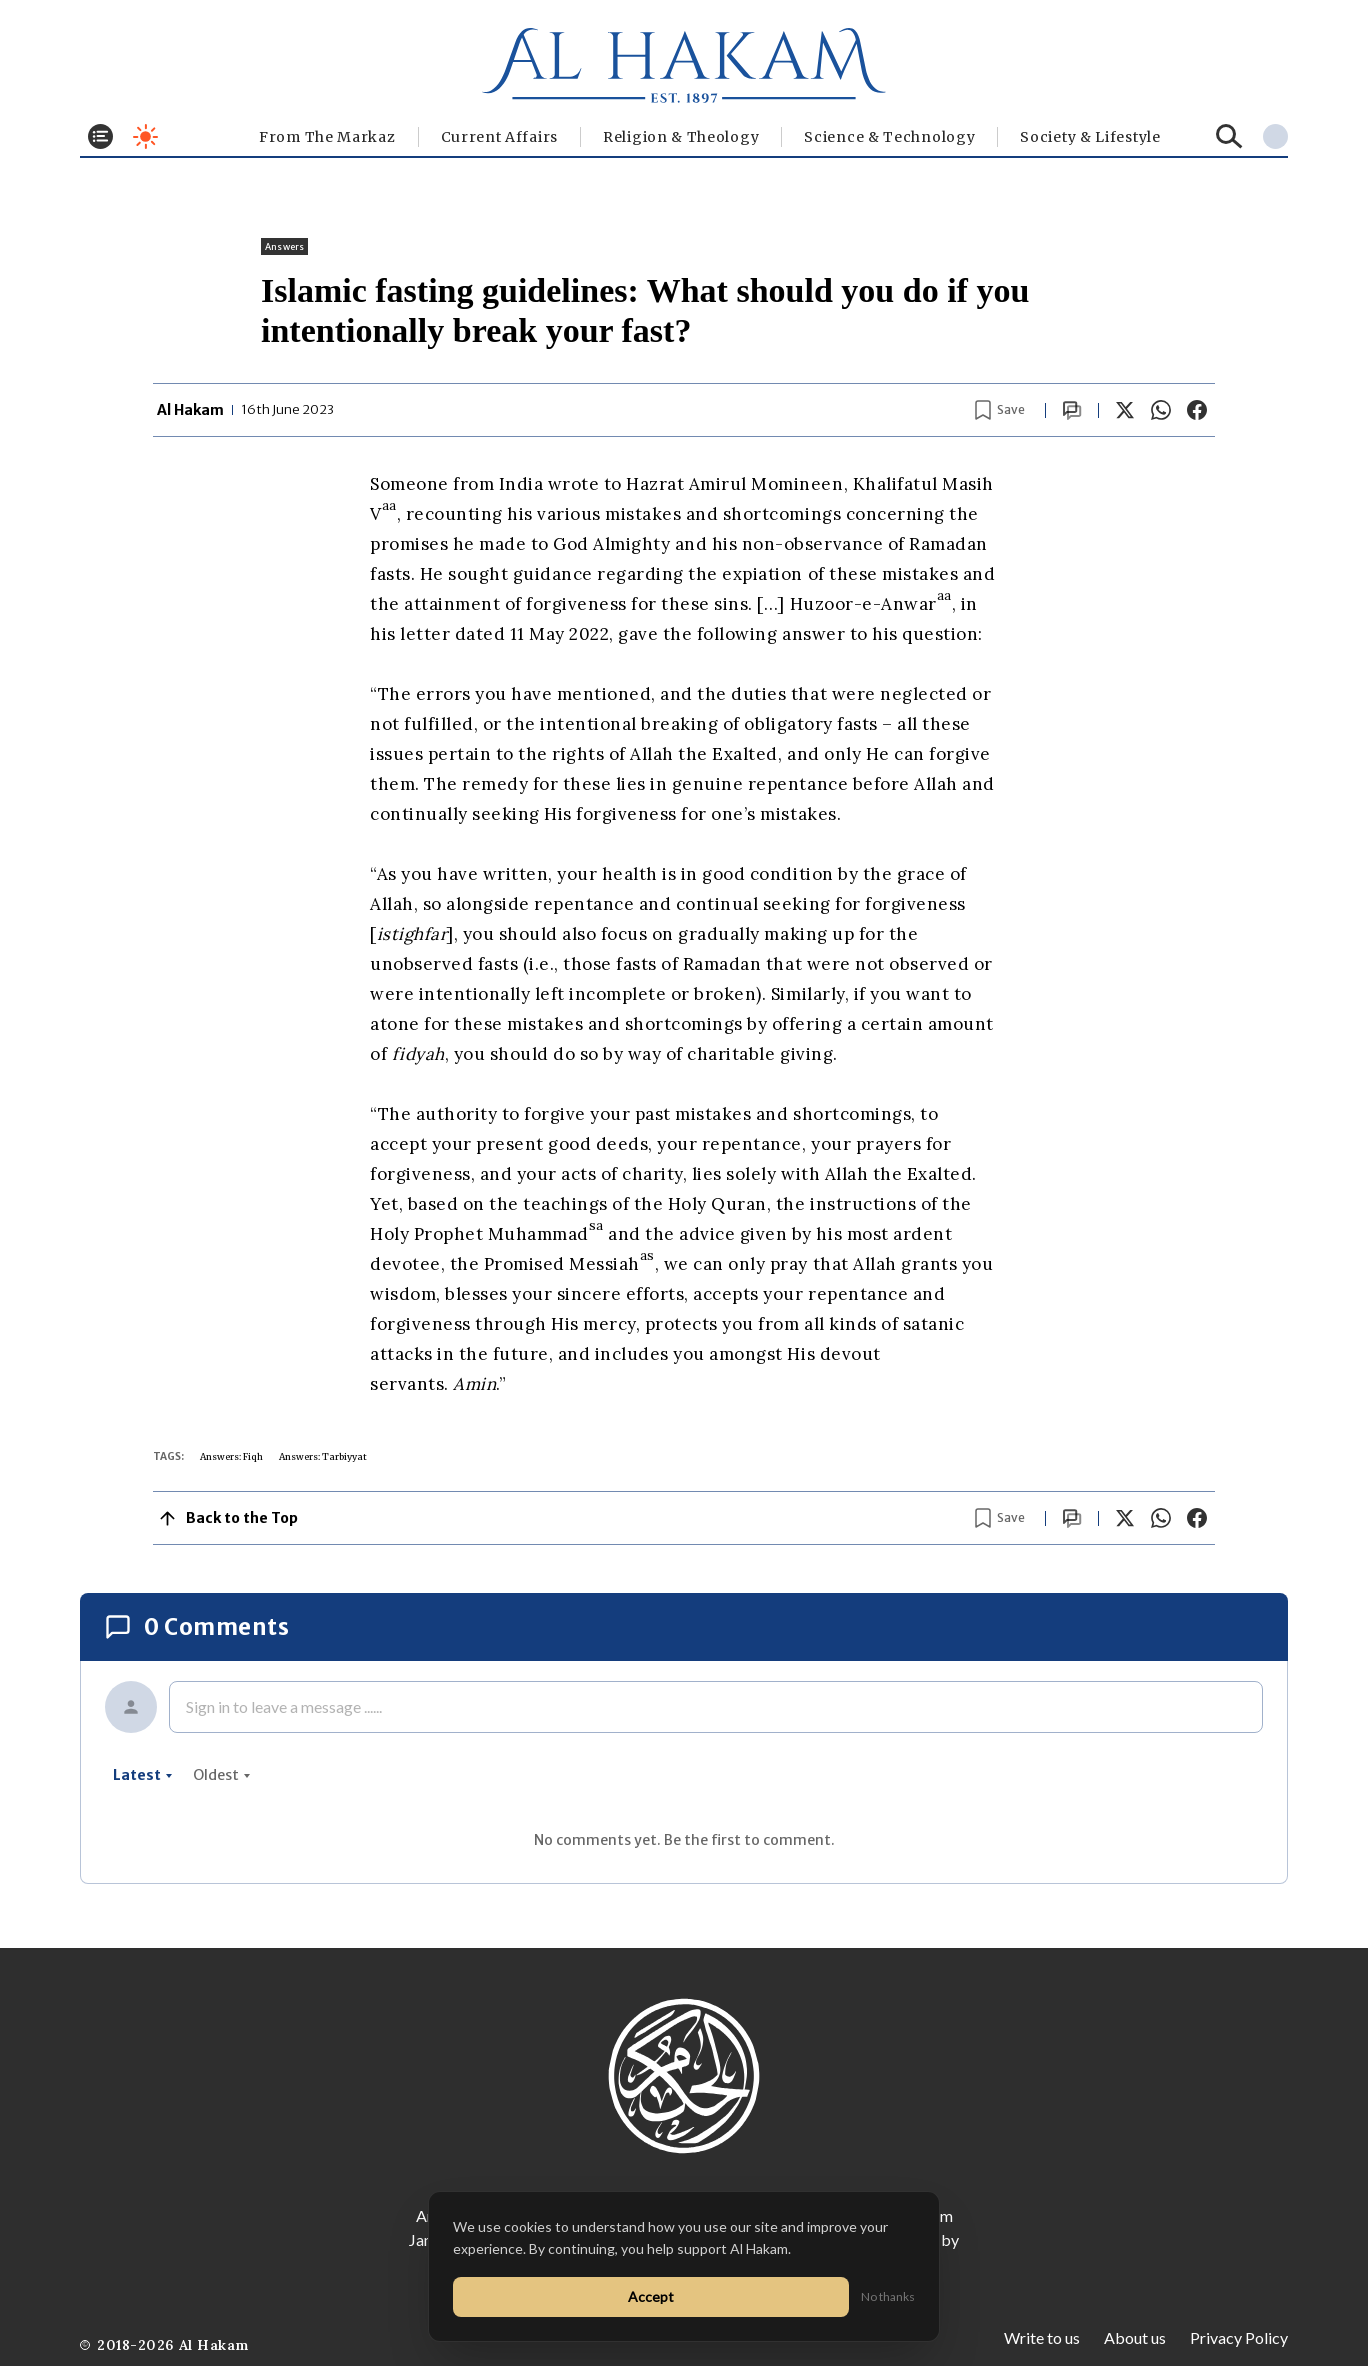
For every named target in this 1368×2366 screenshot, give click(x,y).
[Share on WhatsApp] (1161, 410)
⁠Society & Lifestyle (1090, 137)
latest (143, 1775)
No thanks (888, 2296)
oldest (222, 1775)
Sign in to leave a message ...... (284, 1706)
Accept (651, 2296)
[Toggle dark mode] (145, 136)
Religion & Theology (681, 137)
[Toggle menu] (100, 136)
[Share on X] (1125, 410)
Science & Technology (889, 137)
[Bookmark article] (1000, 410)
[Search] (1229, 136)
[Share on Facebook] (1197, 410)
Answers (284, 246)
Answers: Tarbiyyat (323, 1456)
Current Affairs (500, 137)
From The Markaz (327, 137)
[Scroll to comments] (1072, 410)
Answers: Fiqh (231, 1456)
